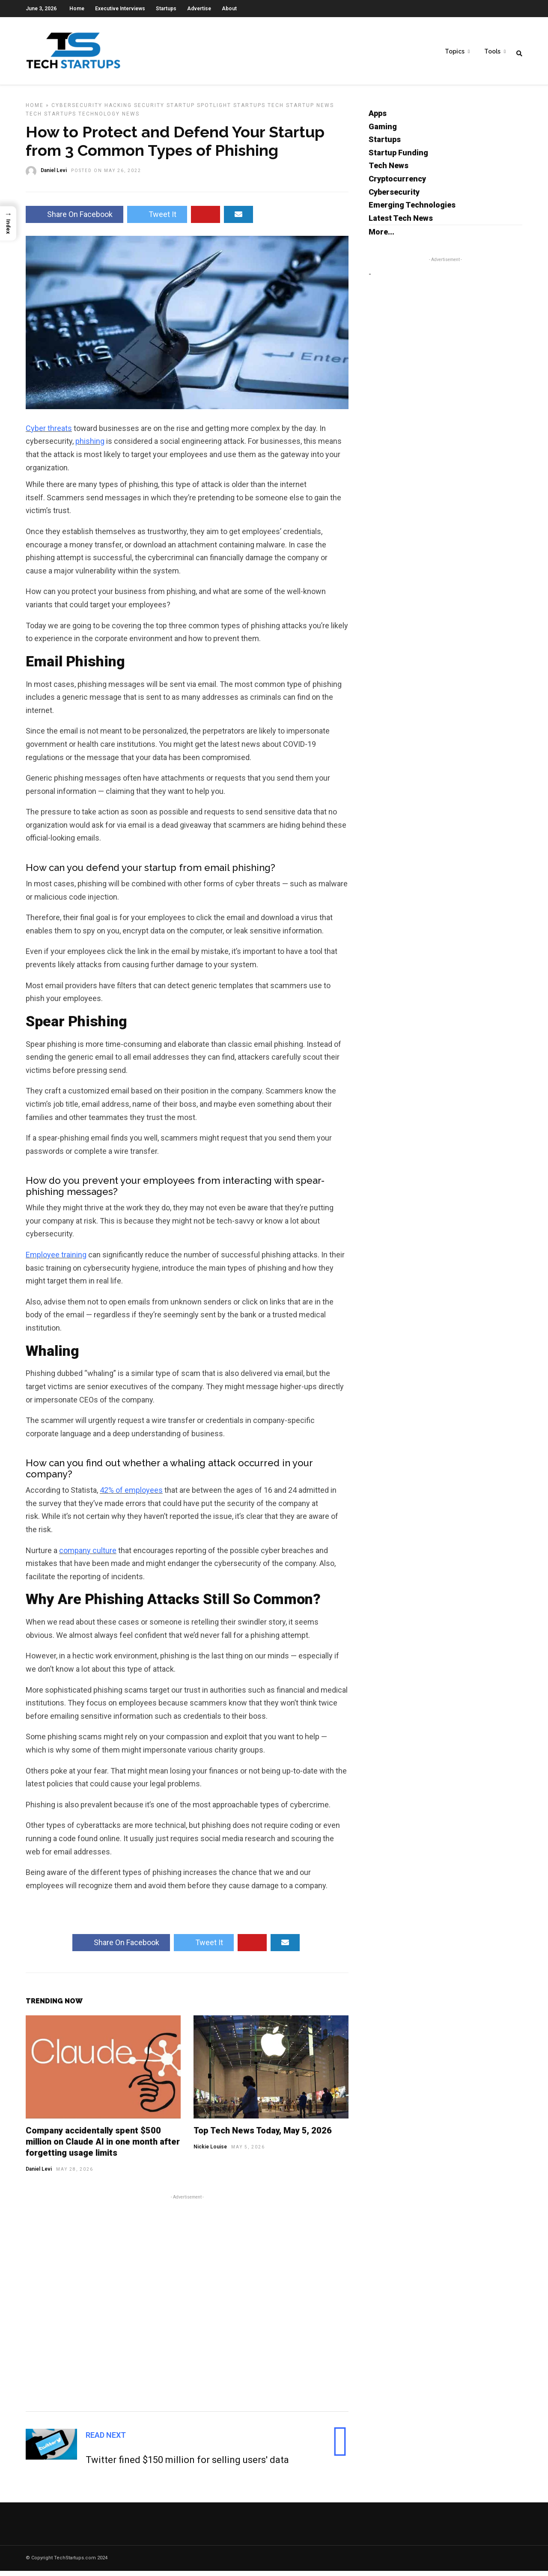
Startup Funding (398, 157)
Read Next (106, 2440)
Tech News (388, 170)
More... (381, 236)
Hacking (118, 110)
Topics (455, 51)
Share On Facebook (74, 219)
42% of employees (131, 1495)
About (229, 9)
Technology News (109, 119)
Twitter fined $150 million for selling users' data (187, 2465)
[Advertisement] (187, 2307)
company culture (87, 1555)
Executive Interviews (120, 9)
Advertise (199, 9)
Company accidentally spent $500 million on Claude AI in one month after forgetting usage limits (103, 2146)
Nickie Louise (210, 2152)
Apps (378, 118)
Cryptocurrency (397, 183)
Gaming (383, 131)
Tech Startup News (301, 110)
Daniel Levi (39, 2174)
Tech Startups (51, 119)
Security (149, 110)
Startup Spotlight (199, 110)
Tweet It (157, 219)
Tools (492, 51)
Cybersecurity (76, 110)
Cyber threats (49, 433)
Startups (166, 9)
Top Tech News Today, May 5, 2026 (263, 2135)
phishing (89, 446)
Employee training (56, 1259)
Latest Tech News (401, 223)
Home (76, 9)
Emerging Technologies (412, 209)
